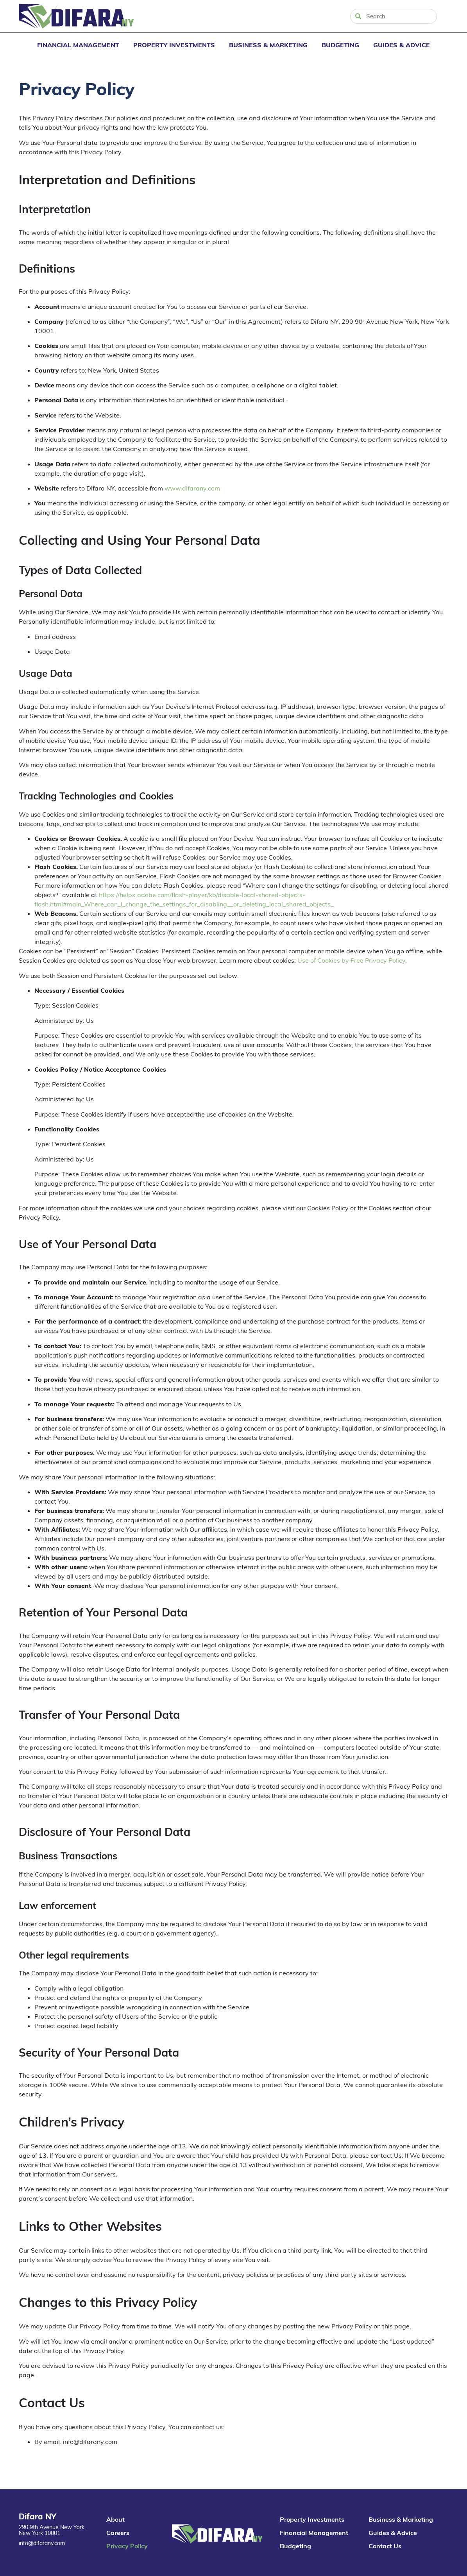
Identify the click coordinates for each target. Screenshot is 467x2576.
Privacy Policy (127, 2546)
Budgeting (340, 45)
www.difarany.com (192, 488)
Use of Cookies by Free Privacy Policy (351, 960)
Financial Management (78, 45)
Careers (117, 2533)
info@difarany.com (42, 2543)
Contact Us (385, 2546)
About (115, 2519)
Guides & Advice (401, 45)
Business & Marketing (268, 45)
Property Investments (174, 45)
